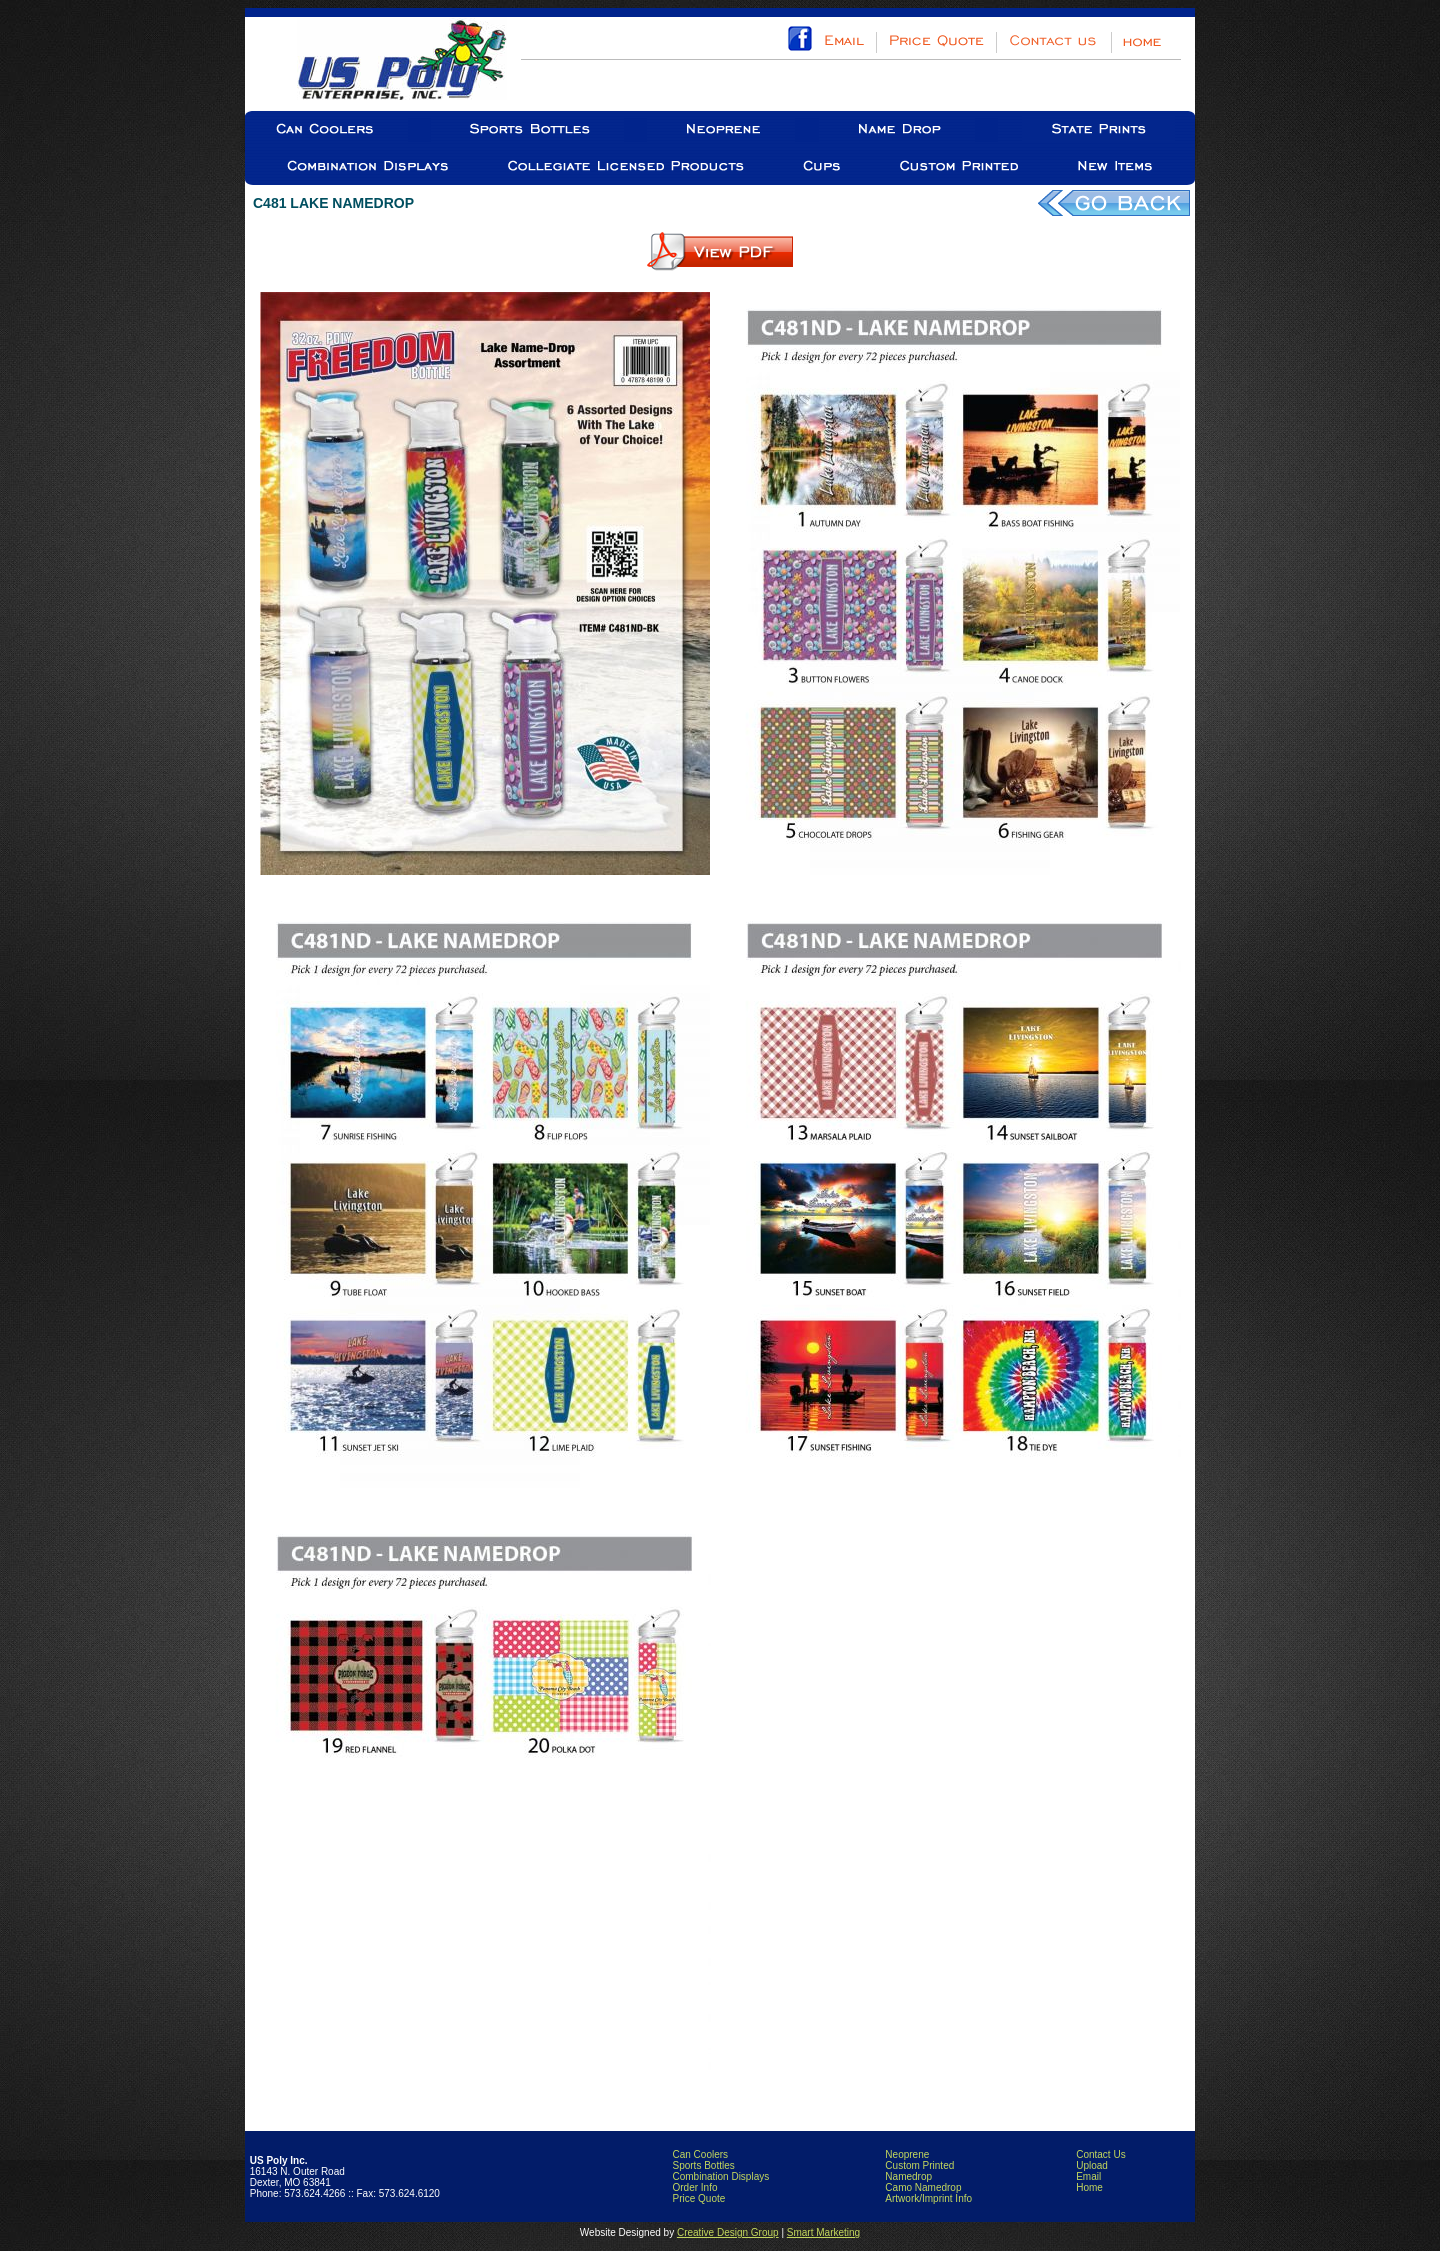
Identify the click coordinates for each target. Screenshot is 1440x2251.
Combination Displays (720, 2176)
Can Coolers (700, 2154)
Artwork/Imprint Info (928, 2198)
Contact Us (1100, 2154)
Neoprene (907, 2154)
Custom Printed (919, 2165)
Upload (1092, 2165)
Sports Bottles (703, 2165)
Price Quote (698, 2198)
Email (1088, 2176)
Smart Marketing (823, 2232)
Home (1089, 2187)
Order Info (694, 2187)
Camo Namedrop (923, 2187)
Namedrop (908, 2176)
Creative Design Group (728, 2232)
